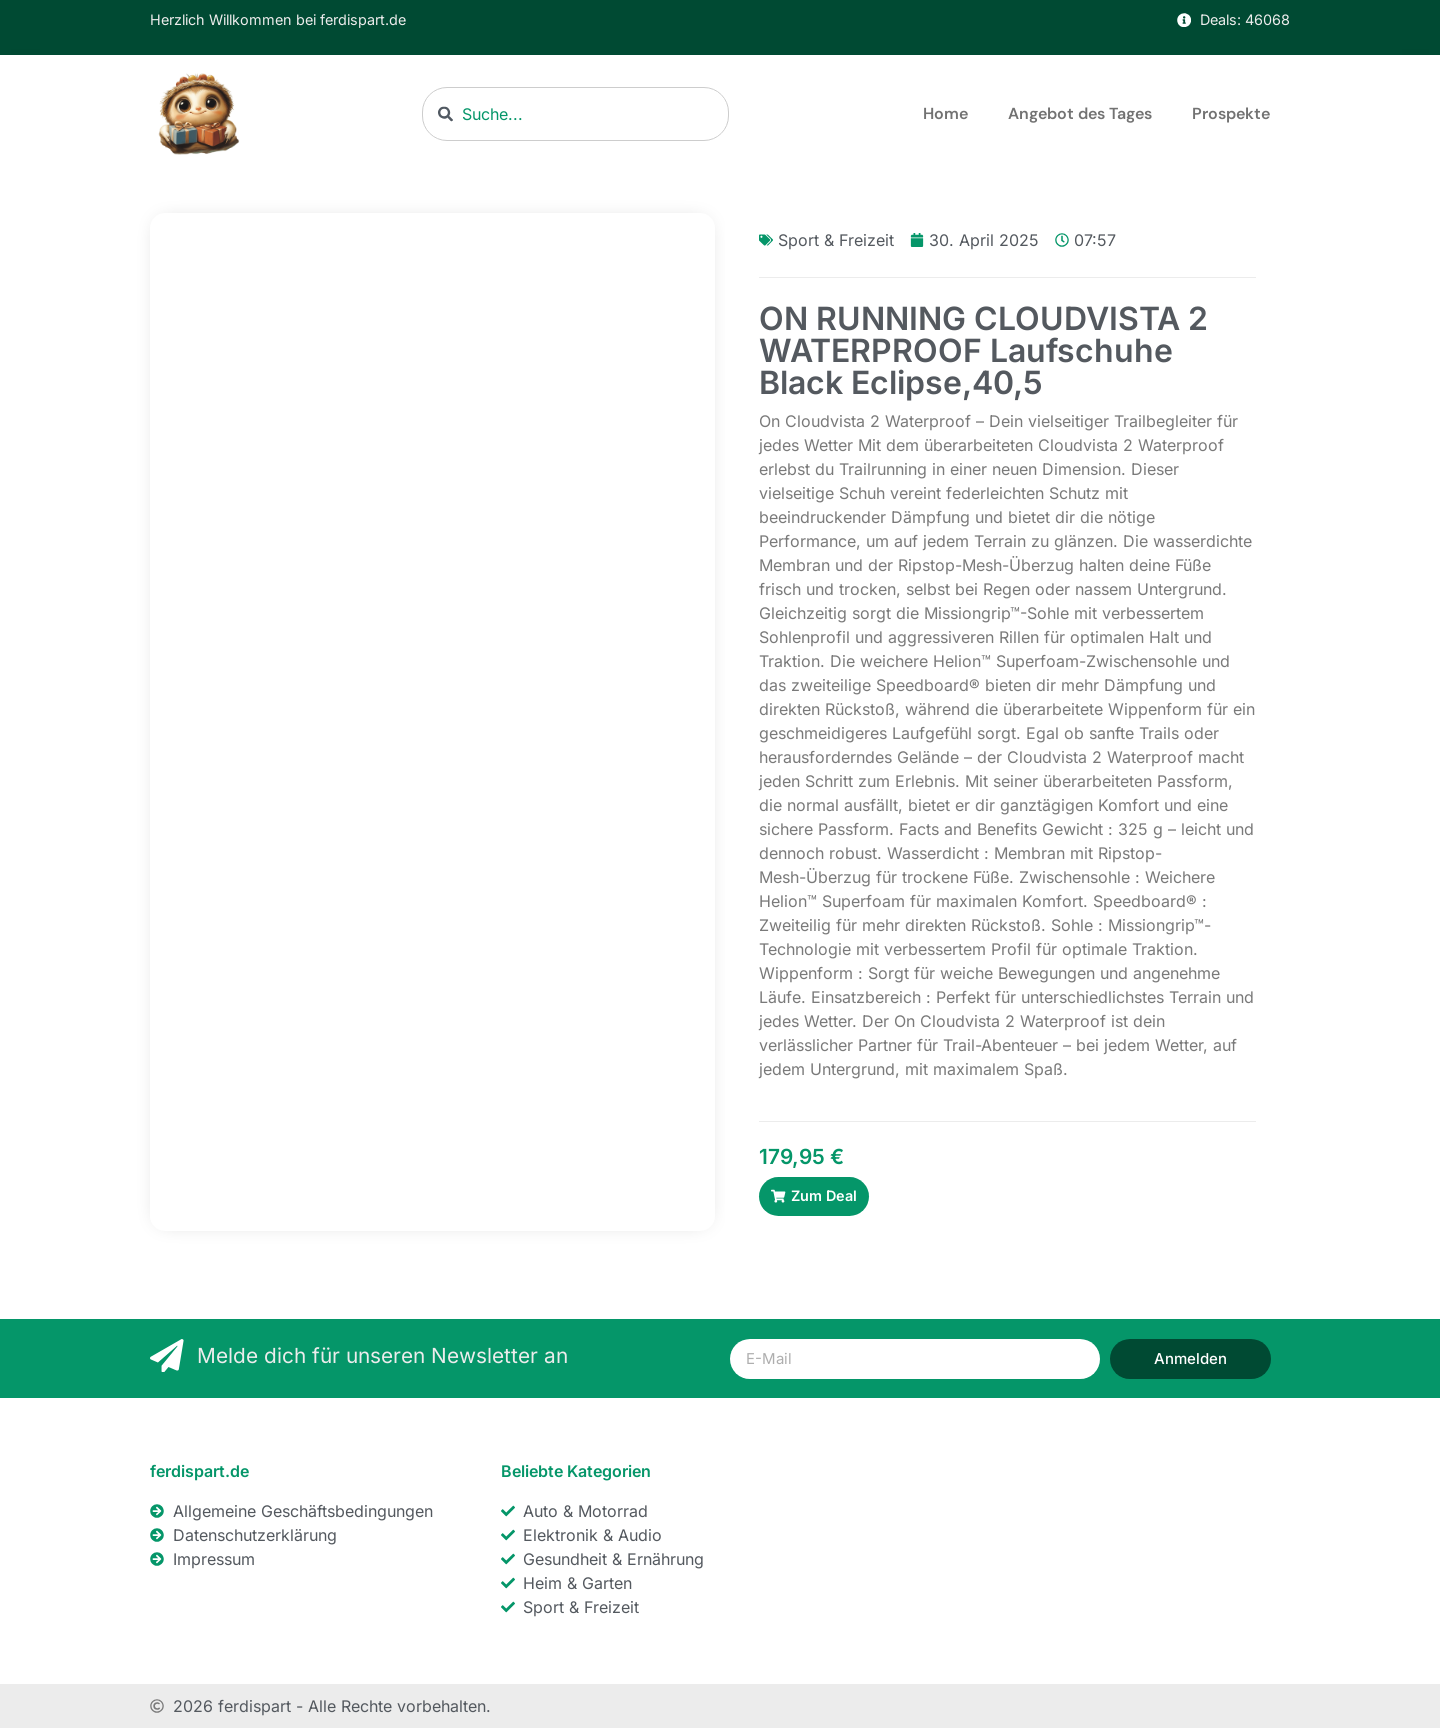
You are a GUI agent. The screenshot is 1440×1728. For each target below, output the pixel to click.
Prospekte (1231, 113)
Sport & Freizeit (836, 240)
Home (945, 113)
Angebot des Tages (1080, 113)
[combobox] (575, 114)
